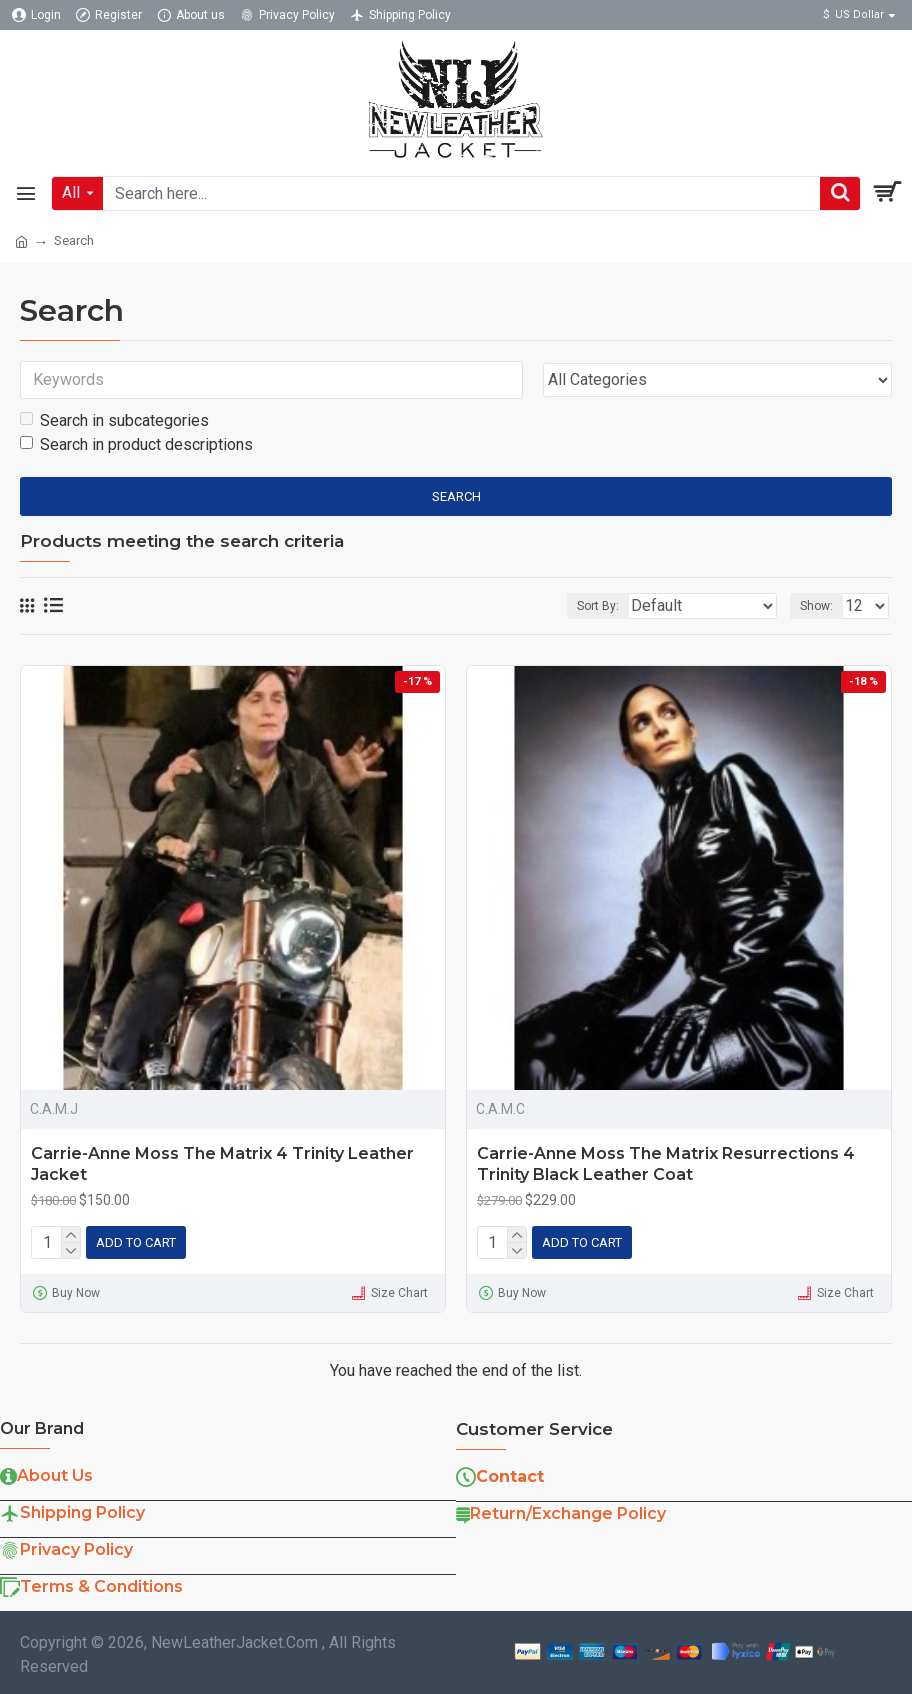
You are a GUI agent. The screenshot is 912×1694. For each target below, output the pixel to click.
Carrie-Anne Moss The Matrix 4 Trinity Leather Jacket (222, 1164)
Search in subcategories (114, 420)
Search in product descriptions (136, 444)
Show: (816, 606)
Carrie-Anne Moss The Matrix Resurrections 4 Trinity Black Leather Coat (666, 1164)
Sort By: (598, 606)
